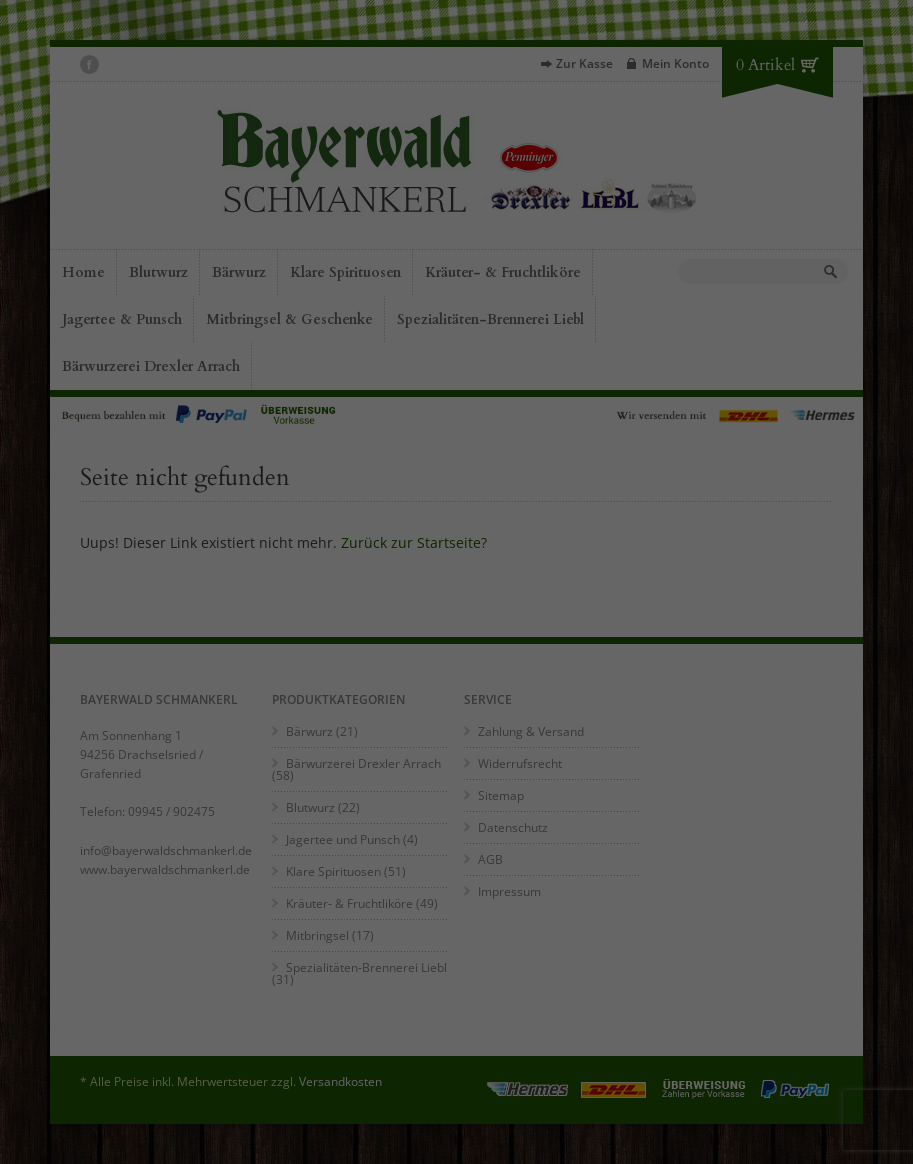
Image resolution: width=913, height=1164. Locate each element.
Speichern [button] (188, 1081)
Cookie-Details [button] (104, 1136)
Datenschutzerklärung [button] (194, 1136)
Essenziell (181, 984)
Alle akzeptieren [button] (187, 1032)
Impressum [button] (278, 1136)
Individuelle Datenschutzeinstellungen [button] (188, 1116)
